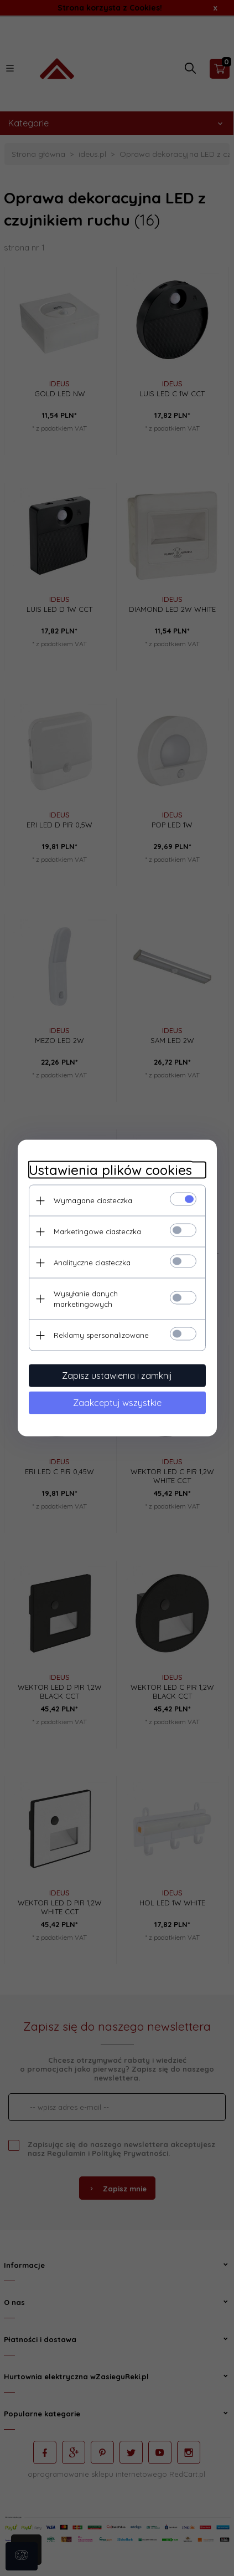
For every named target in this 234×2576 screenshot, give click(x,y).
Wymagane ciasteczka (93, 1200)
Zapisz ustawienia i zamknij (117, 1375)
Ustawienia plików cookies (110, 1170)
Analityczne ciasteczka (92, 1262)
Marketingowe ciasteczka (97, 1231)
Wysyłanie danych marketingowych (86, 1299)
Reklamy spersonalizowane (101, 1335)
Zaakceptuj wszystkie (117, 1402)
